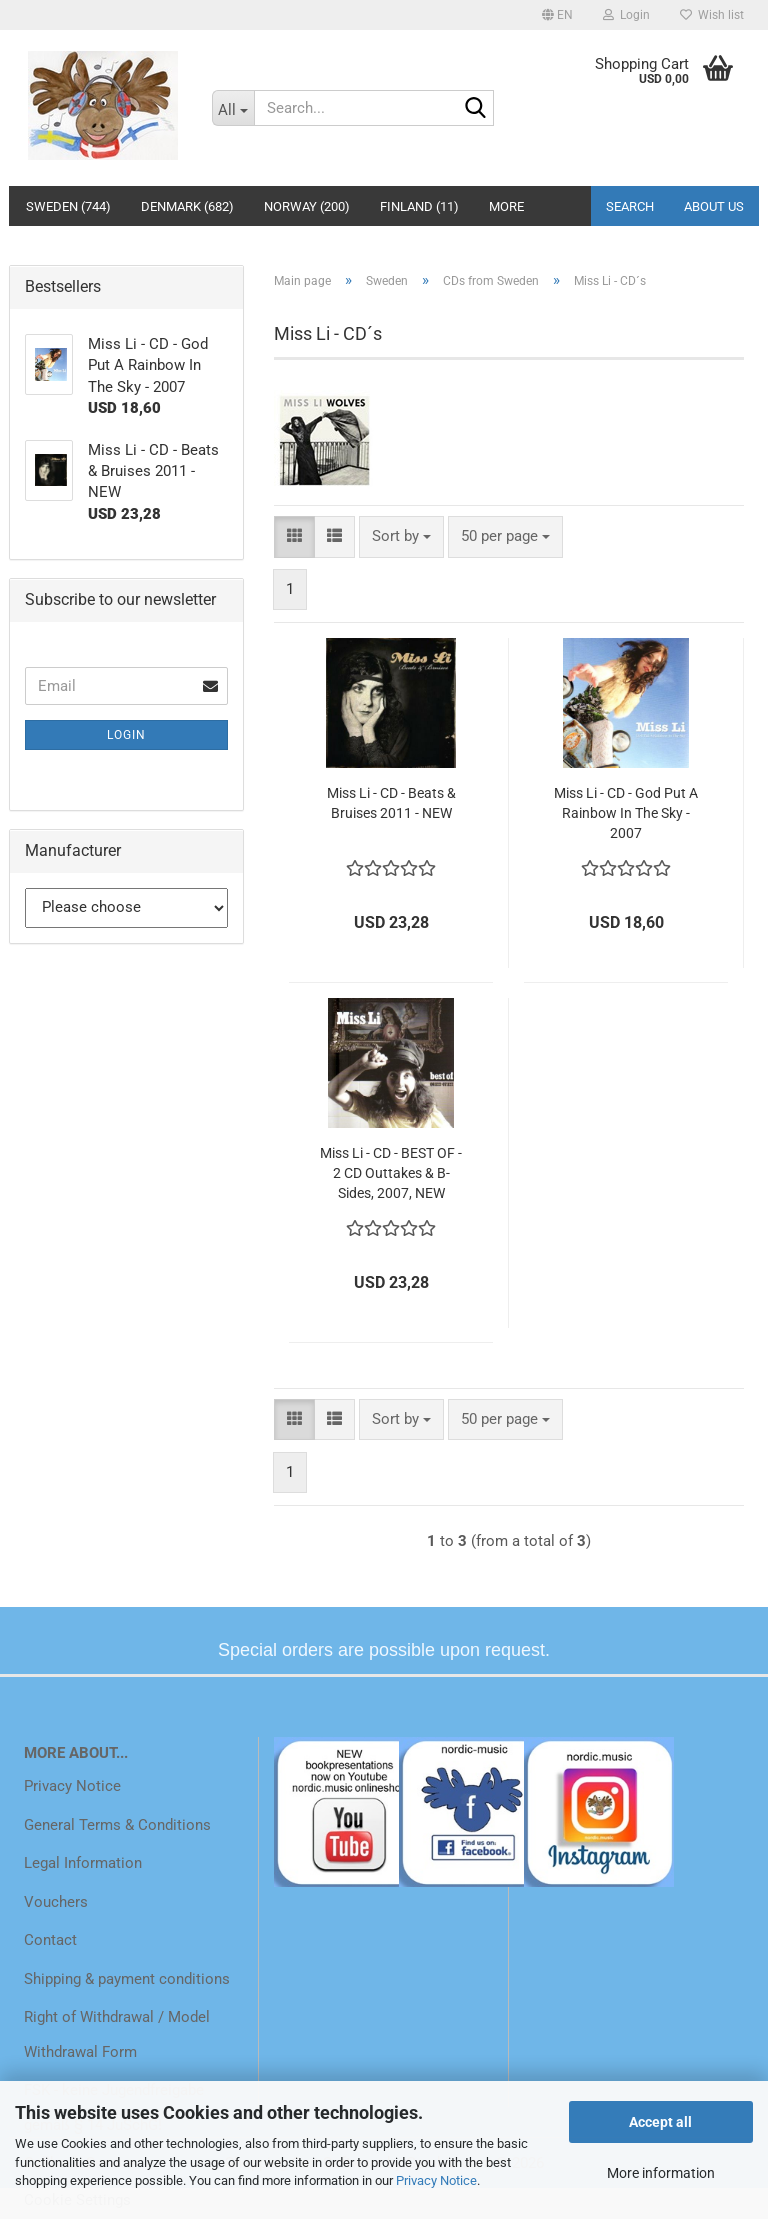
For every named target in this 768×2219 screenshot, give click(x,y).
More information (661, 2173)
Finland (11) (419, 206)
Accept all (660, 2122)
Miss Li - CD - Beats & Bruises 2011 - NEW (391, 803)
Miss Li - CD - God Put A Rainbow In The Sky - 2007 (626, 813)
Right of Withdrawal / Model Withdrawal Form (117, 2034)
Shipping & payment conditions (127, 1979)
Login (126, 735)
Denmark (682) (187, 206)
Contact (50, 1940)
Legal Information (83, 1863)
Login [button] (626, 15)
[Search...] (233, 108)
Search (630, 206)
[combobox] (401, 536)
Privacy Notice (436, 2180)
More (506, 206)
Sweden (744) (68, 206)
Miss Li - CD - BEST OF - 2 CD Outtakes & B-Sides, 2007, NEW (391, 1173)
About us (714, 206)
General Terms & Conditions (117, 1825)
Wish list (712, 15)
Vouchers (56, 1902)
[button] (557, 15)
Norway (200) (307, 206)
